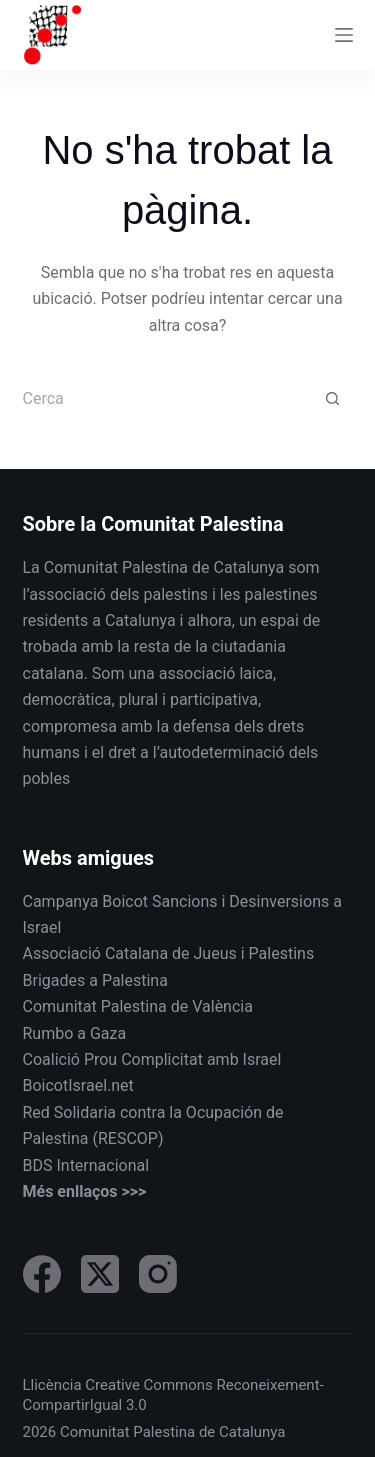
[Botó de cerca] (333, 399)
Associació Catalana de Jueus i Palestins (169, 953)
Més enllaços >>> (85, 1191)
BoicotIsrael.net (78, 1085)
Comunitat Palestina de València (138, 1006)
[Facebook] (42, 1274)
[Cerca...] (168, 399)
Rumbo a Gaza (75, 1033)
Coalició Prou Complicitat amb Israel (152, 1059)
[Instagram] (158, 1274)
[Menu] (344, 35)
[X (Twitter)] (100, 1274)
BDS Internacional (86, 1165)
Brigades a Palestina (95, 980)
